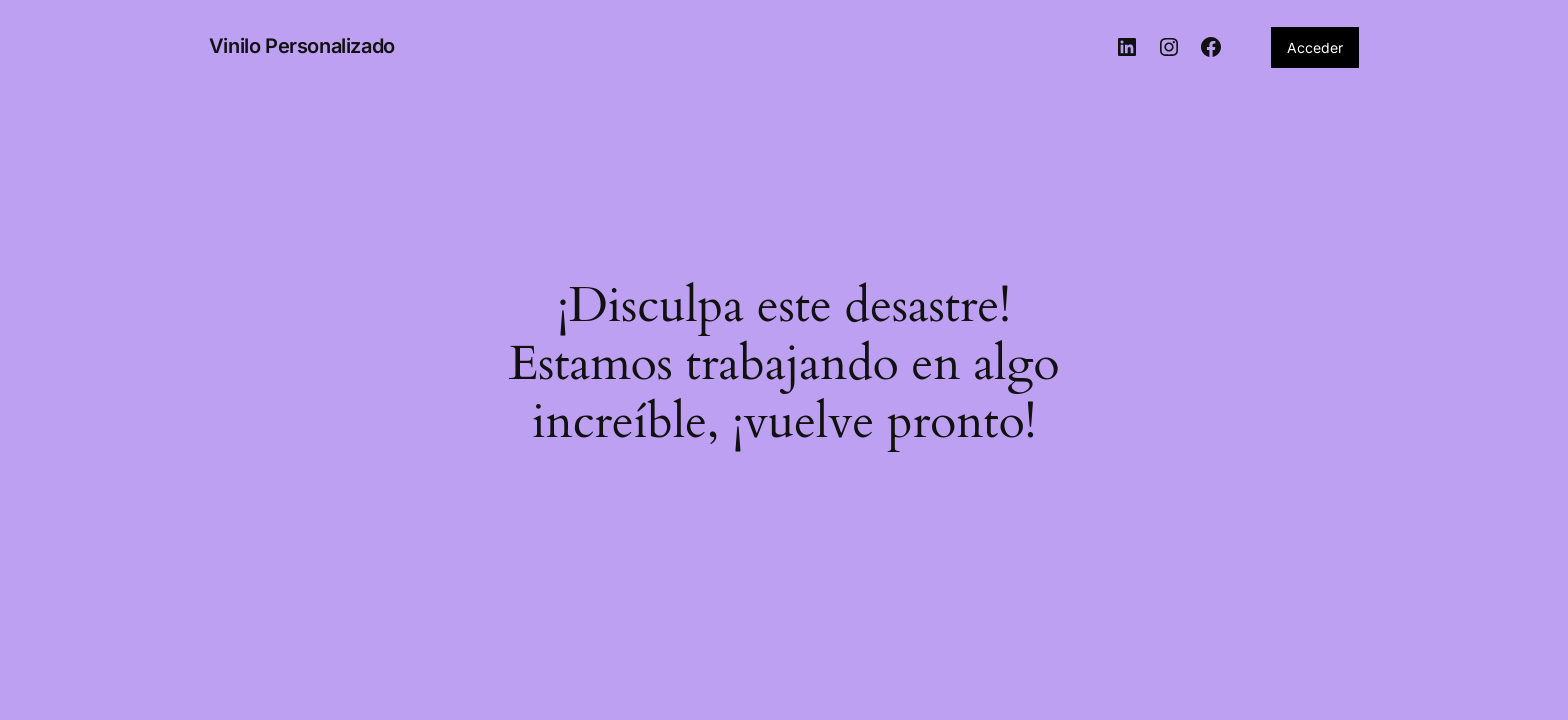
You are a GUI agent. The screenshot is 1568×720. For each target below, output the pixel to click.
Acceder (1315, 47)
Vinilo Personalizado (302, 46)
